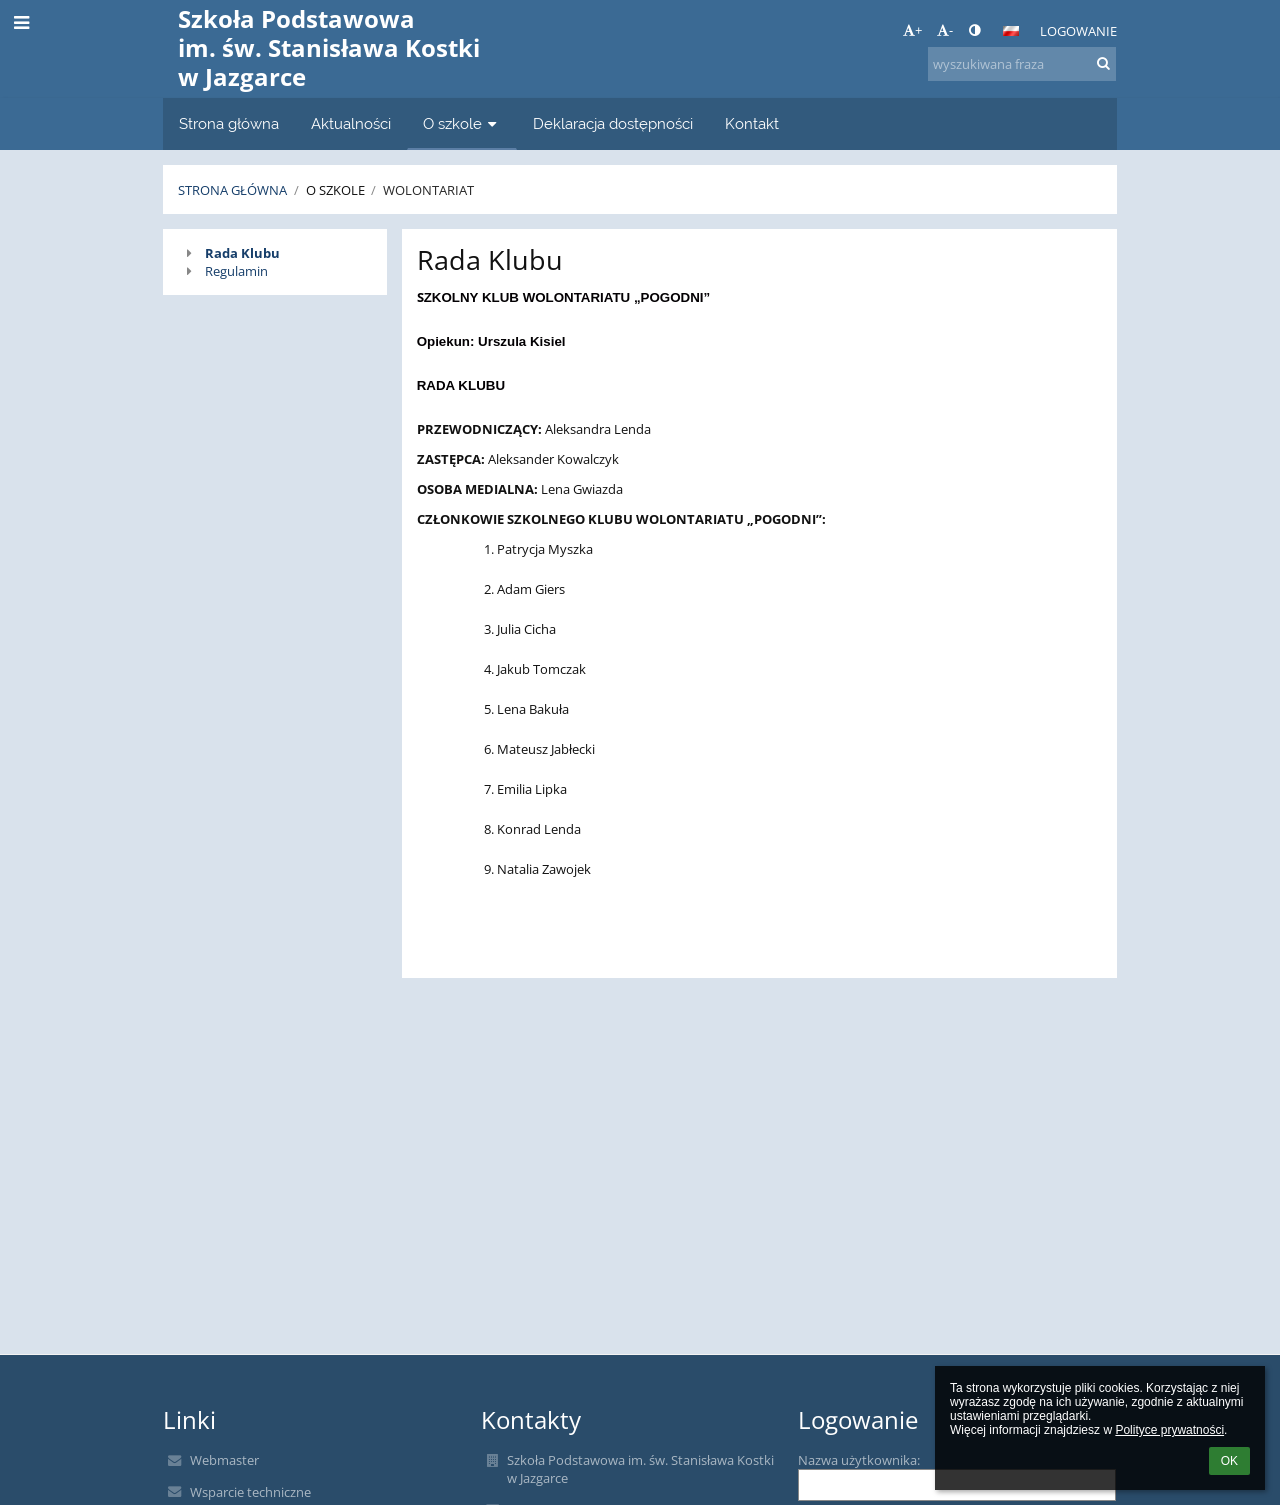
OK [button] (1229, 1461)
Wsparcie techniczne (250, 1492)
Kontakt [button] (752, 123)
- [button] (945, 30)
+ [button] (912, 30)
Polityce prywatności (1169, 1430)
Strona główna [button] (229, 123)
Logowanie (1078, 31)
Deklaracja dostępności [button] (613, 123)
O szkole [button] (462, 123)
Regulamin (236, 271)
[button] (1011, 31)
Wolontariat (428, 190)
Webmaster (224, 1460)
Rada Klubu (242, 253)
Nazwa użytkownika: (859, 1460)
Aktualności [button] (351, 123)
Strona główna (232, 190)
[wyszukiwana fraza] (1022, 64)
